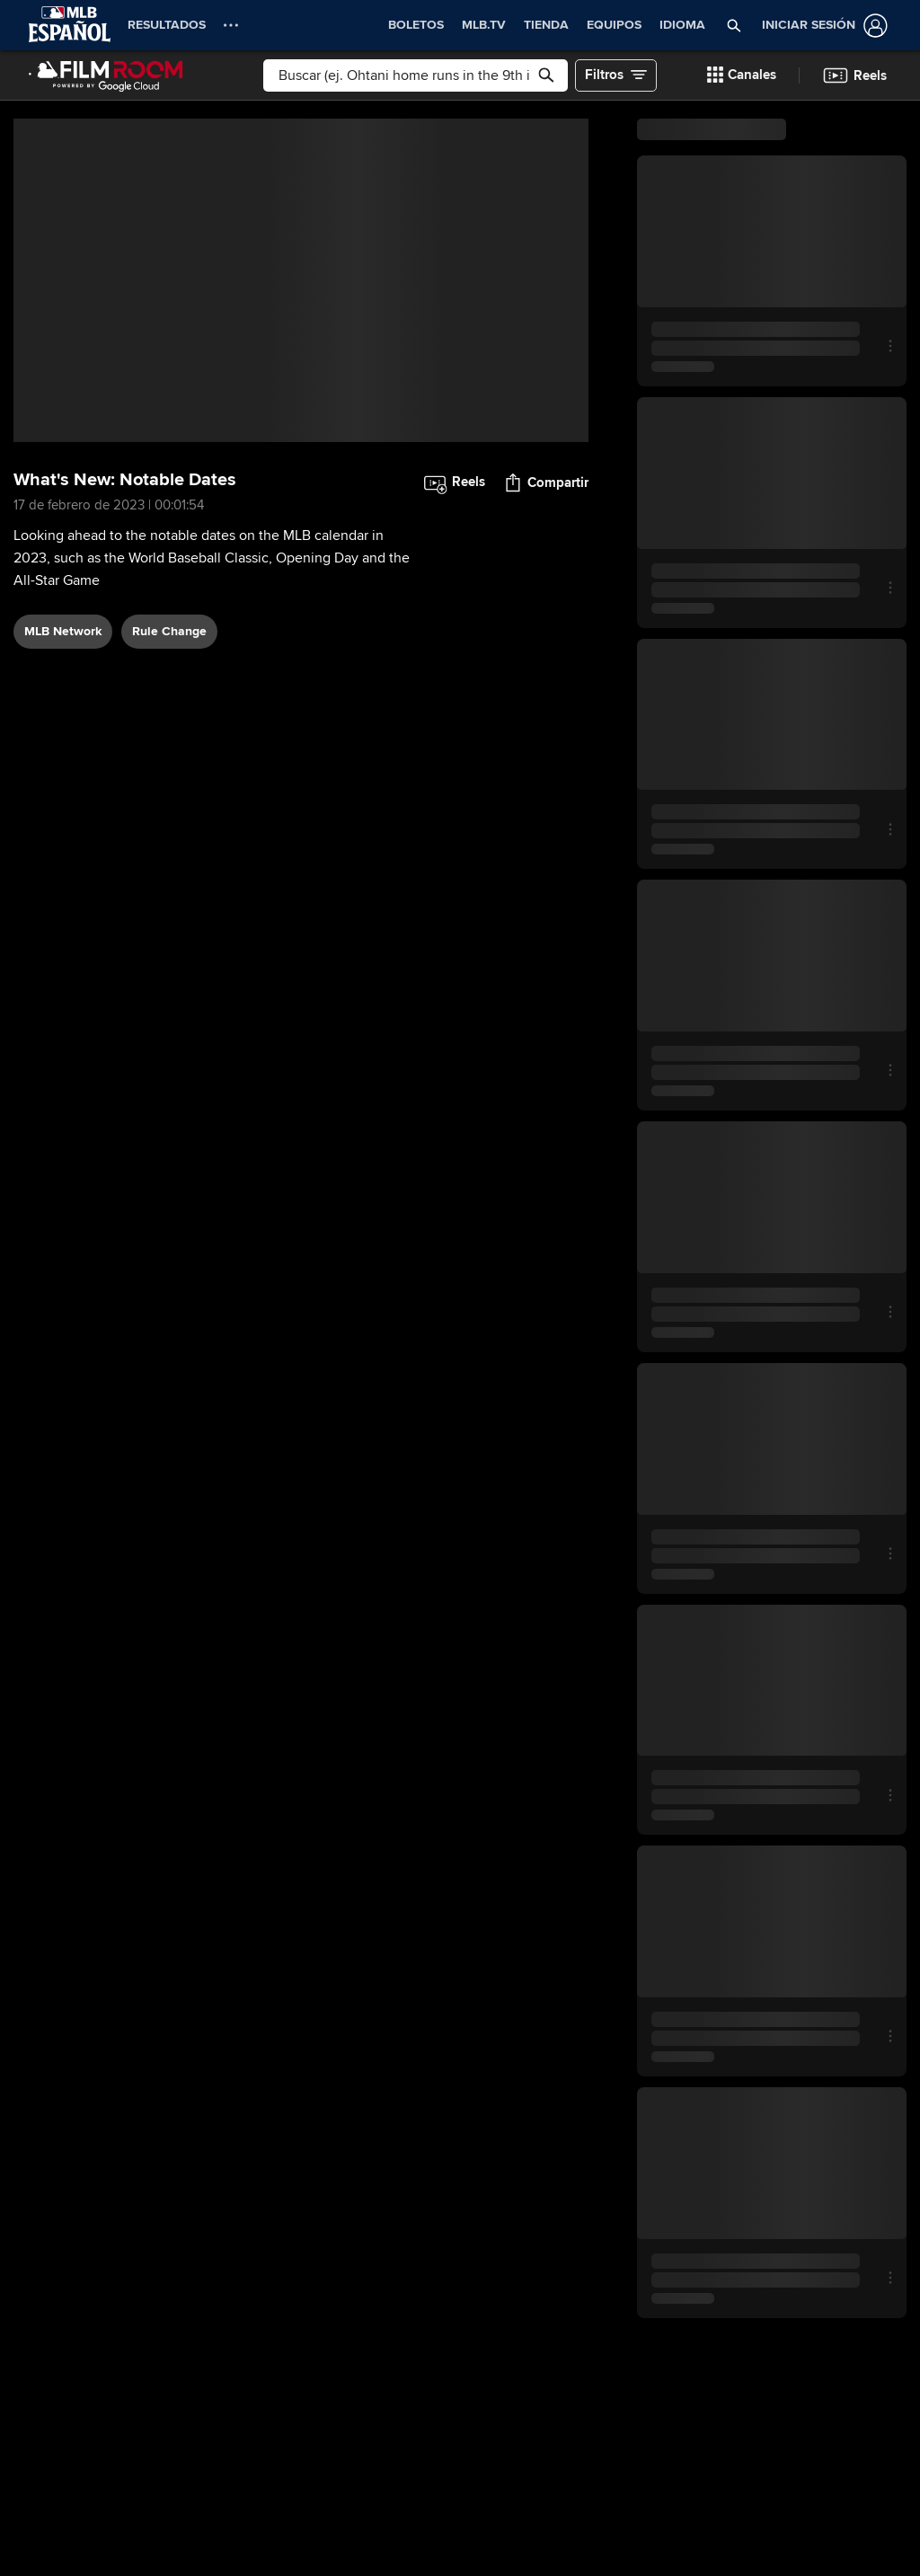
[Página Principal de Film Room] (106, 75)
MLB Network (63, 631)
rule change (169, 631)
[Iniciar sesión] (821, 25)
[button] (734, 25)
